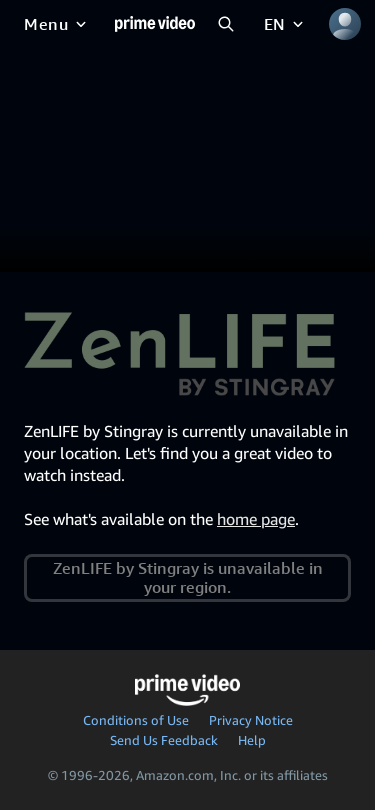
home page (256, 519)
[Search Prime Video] (226, 24)
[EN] (285, 24)
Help (252, 740)
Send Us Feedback (164, 740)
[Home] (155, 24)
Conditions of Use (136, 720)
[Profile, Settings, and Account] (345, 24)
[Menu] (57, 24)
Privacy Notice (251, 720)
